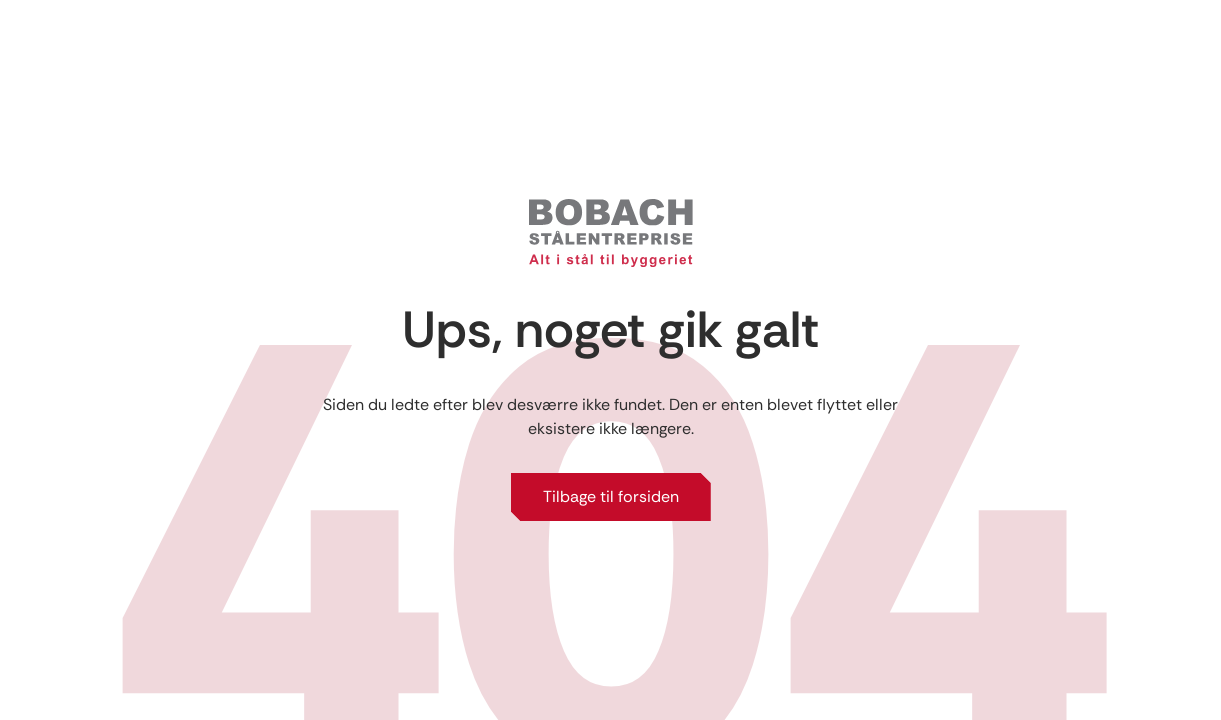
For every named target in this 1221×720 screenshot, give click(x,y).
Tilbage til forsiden (611, 496)
